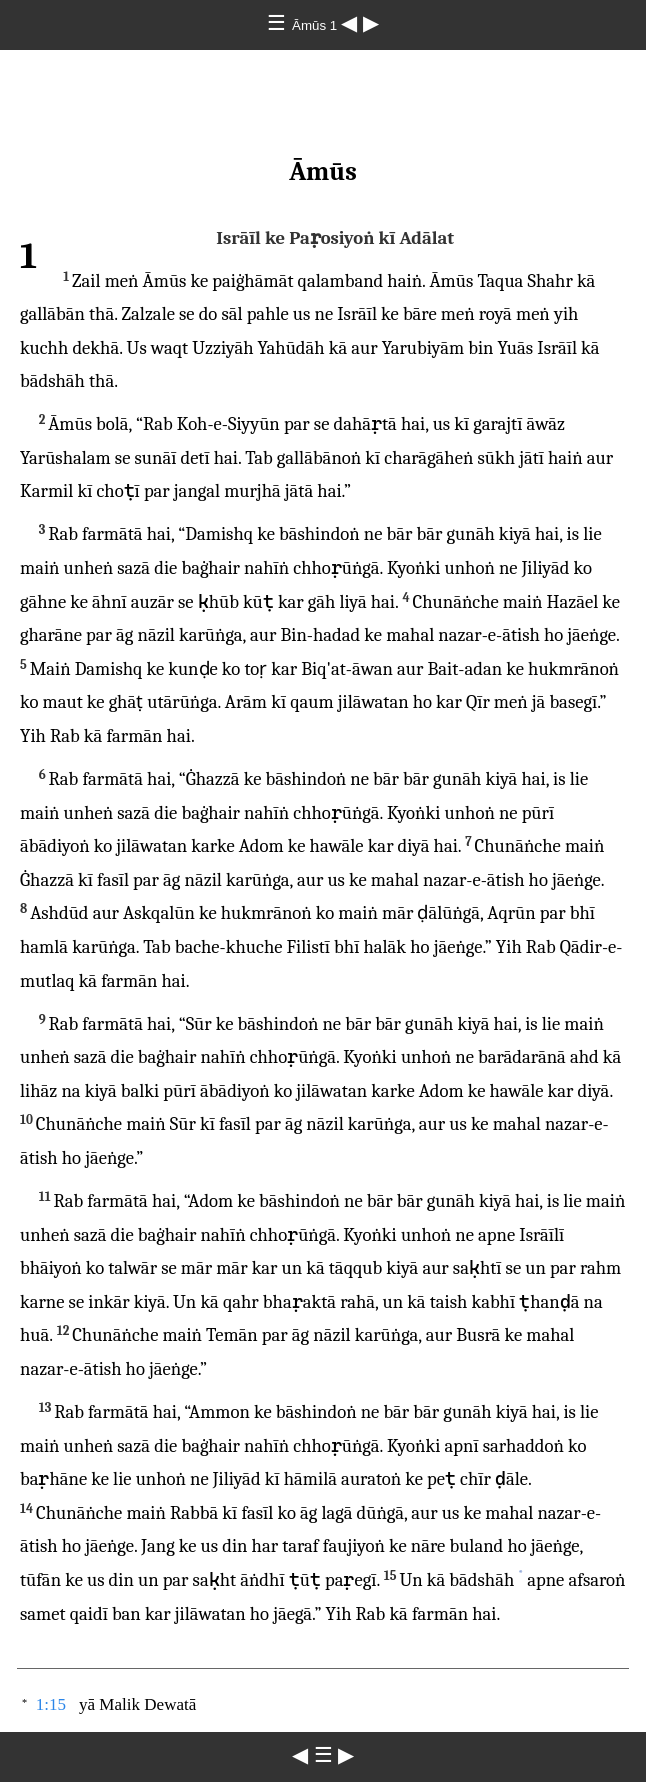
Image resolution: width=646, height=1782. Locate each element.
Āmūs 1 (316, 25)
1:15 (51, 1704)
